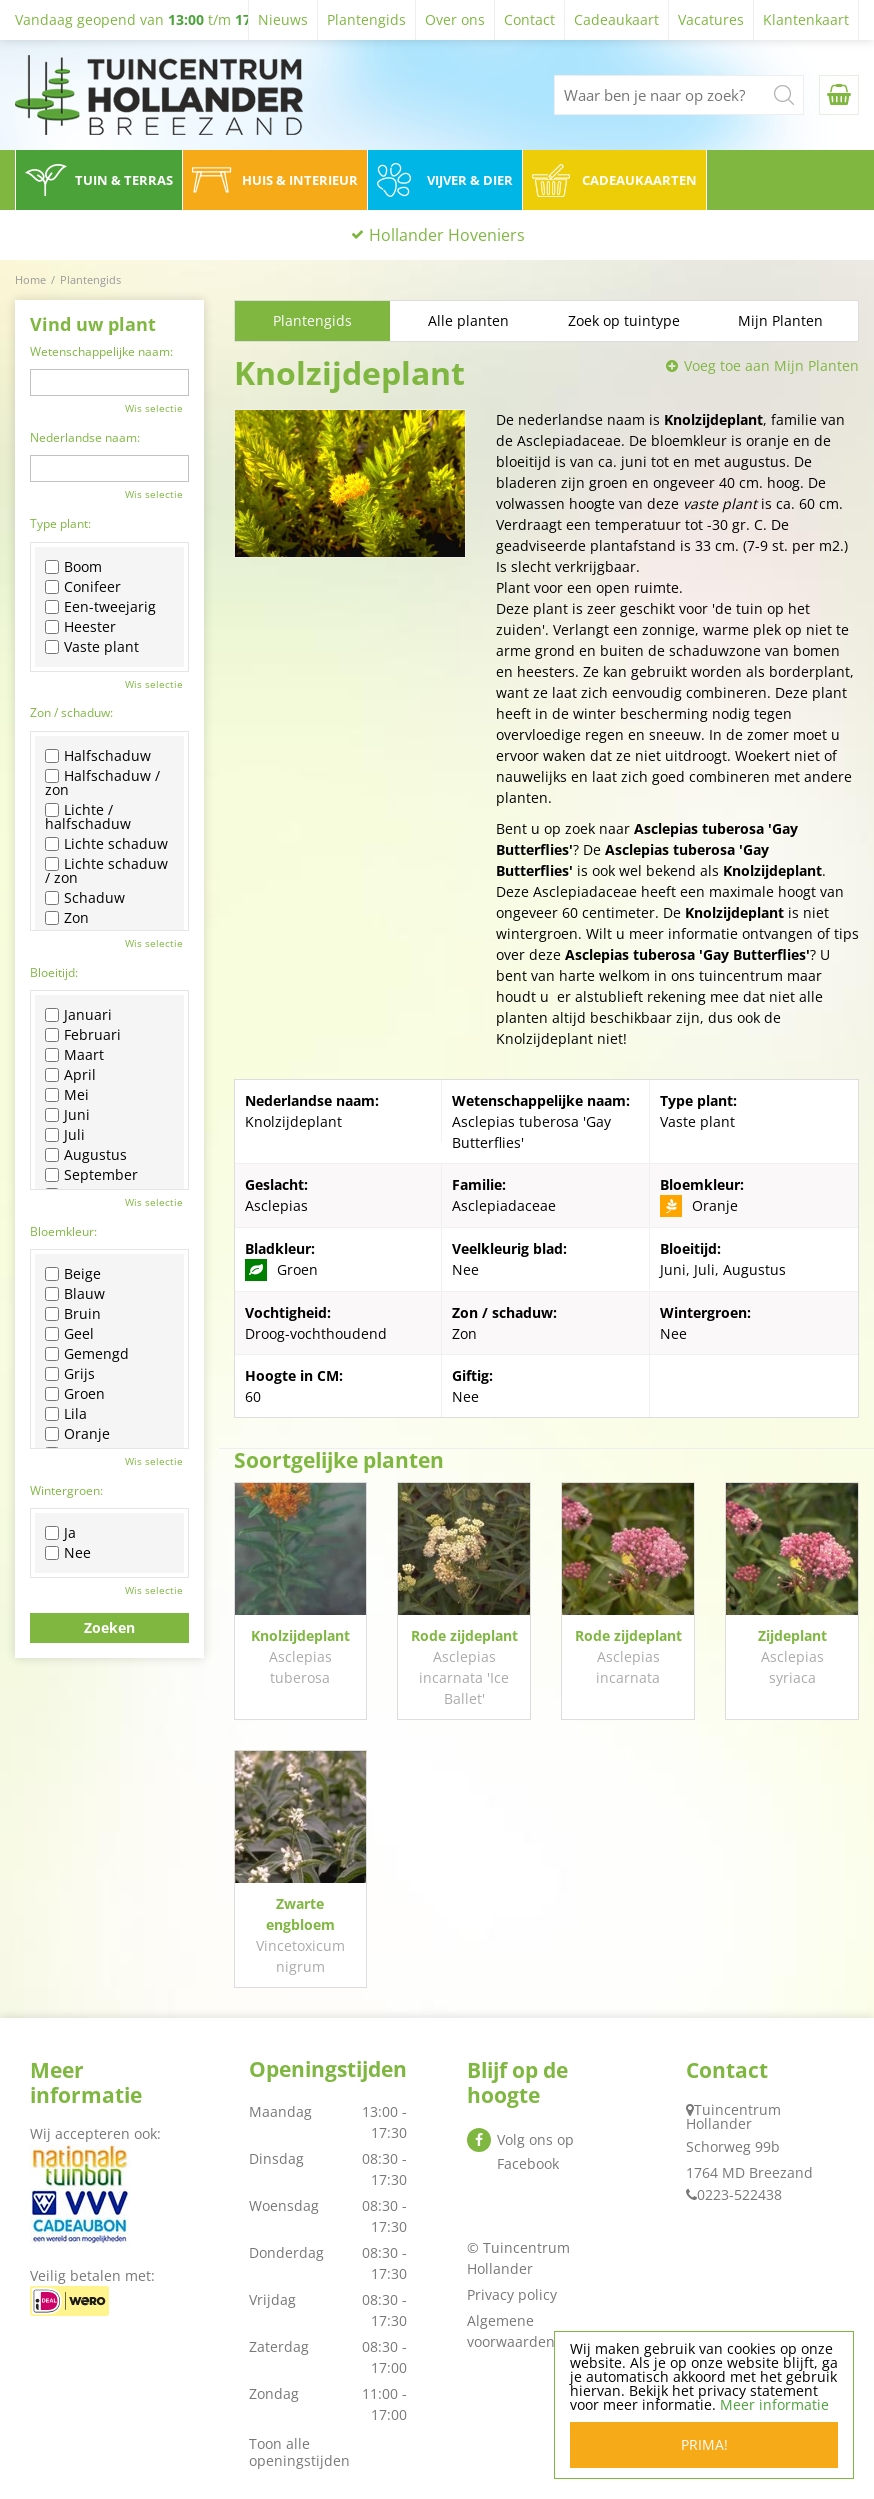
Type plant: (60, 523)
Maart (74, 1055)
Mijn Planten (780, 320)
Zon (67, 918)
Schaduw (85, 898)
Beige (73, 1274)
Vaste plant (92, 647)
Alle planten (468, 320)
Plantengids (312, 320)
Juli (65, 1135)
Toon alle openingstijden (299, 2452)
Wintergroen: (66, 1490)
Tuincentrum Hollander (733, 2116)
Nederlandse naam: (85, 437)
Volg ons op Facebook (535, 2151)
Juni (67, 1115)
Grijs (70, 1374)
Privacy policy (512, 2294)
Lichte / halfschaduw (88, 817)
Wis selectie (154, 408)
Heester (80, 627)
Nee (68, 1553)
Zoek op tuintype (624, 320)
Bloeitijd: (54, 972)
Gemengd (87, 1354)
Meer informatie (774, 2404)
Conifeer (83, 587)
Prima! (704, 2444)
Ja (60, 1533)
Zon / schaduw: (71, 712)
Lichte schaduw (106, 844)
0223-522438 (739, 2194)
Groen (75, 1394)
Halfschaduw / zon (102, 783)
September (91, 1175)
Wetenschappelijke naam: (101, 351)
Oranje (77, 1434)
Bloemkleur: (63, 1231)
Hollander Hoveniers (447, 235)
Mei (67, 1095)
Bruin (73, 1314)
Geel (69, 1334)
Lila (66, 1414)
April (70, 1075)
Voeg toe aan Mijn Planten (771, 365)
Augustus (86, 1155)
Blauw (75, 1294)
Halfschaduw (98, 756)
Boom (73, 567)
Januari (78, 1015)
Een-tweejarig (100, 607)
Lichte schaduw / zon (106, 871)
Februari (83, 1035)
